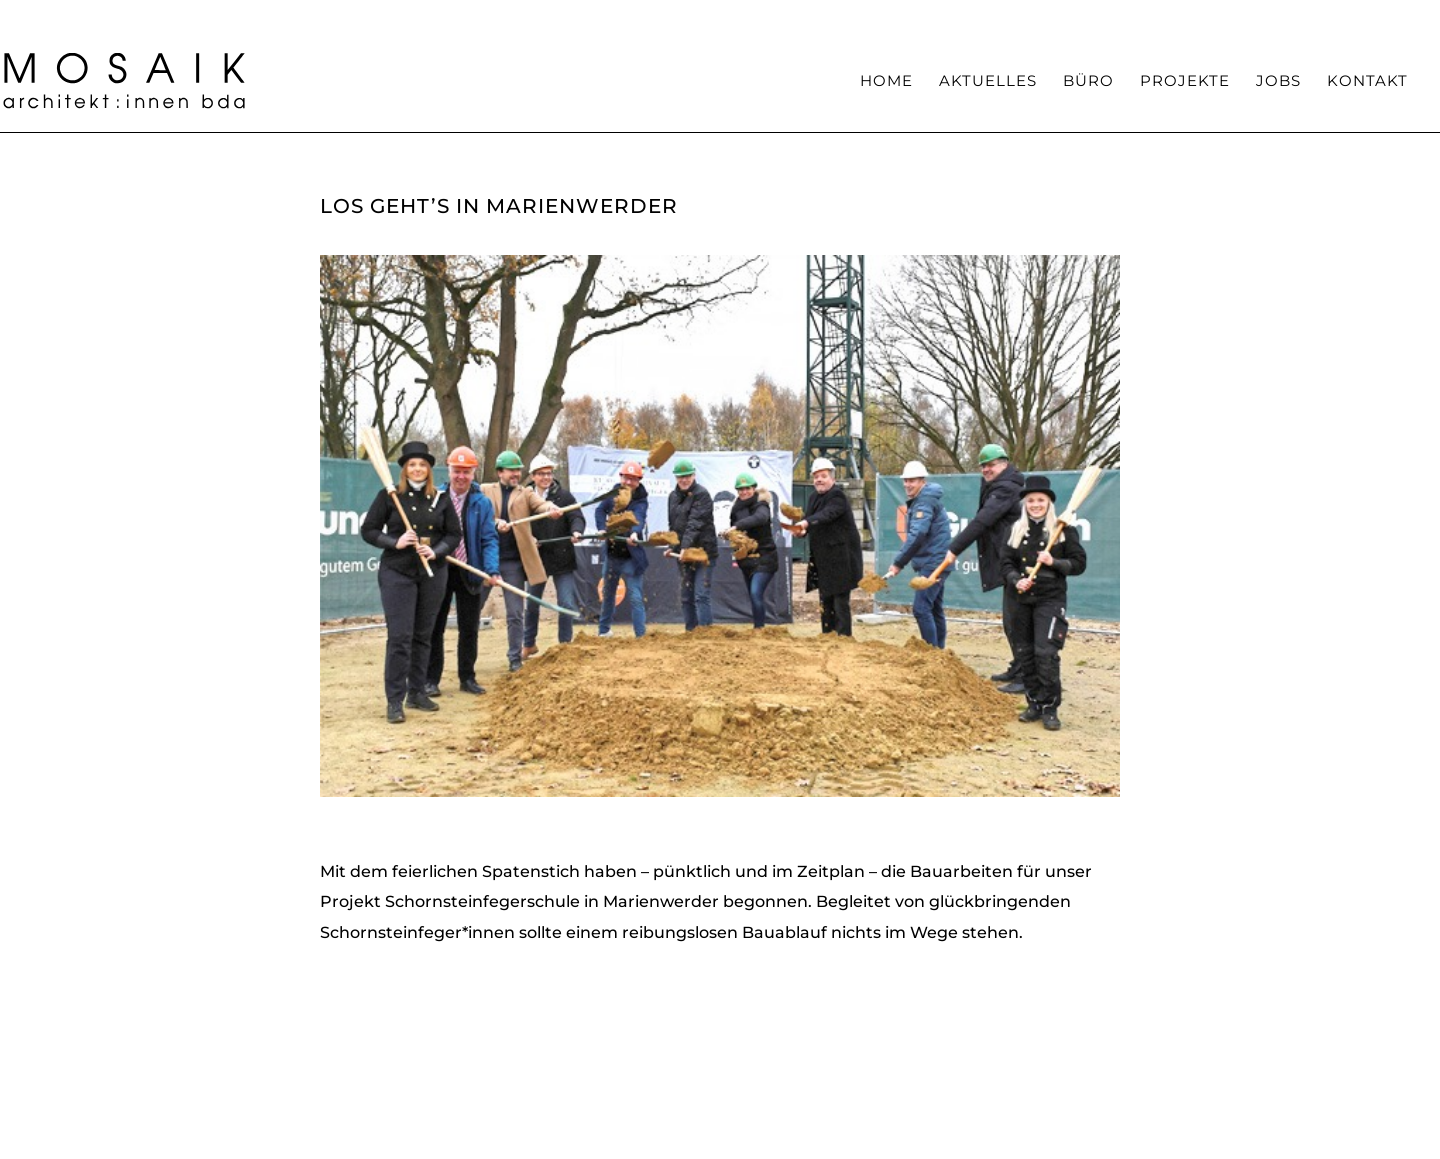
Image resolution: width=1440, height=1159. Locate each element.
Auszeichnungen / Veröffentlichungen (1129, 15)
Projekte (1185, 82)
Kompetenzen (874, 15)
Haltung (779, 15)
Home (886, 82)
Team (960, 15)
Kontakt (1367, 82)
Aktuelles (988, 82)
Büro (1088, 82)
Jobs (1278, 82)
